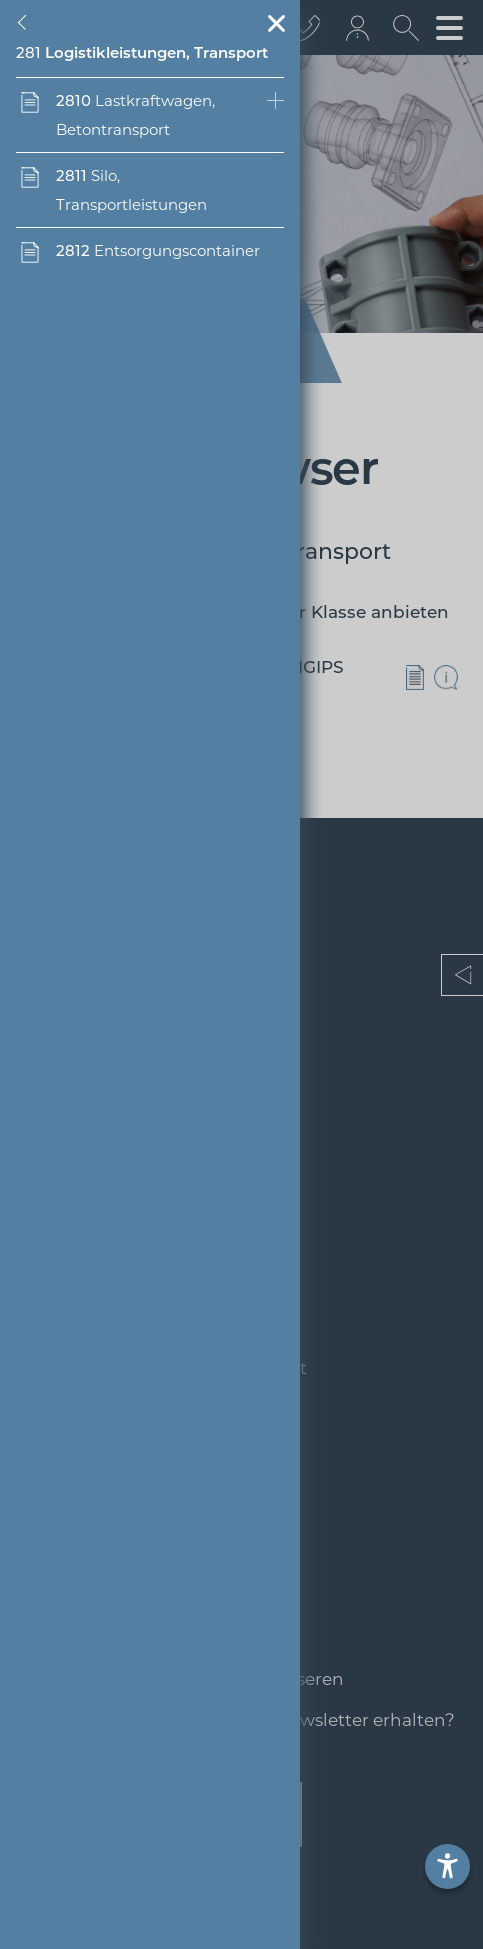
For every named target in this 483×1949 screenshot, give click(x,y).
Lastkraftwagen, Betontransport (135, 115)
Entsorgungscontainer (158, 250)
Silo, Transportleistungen (131, 190)
